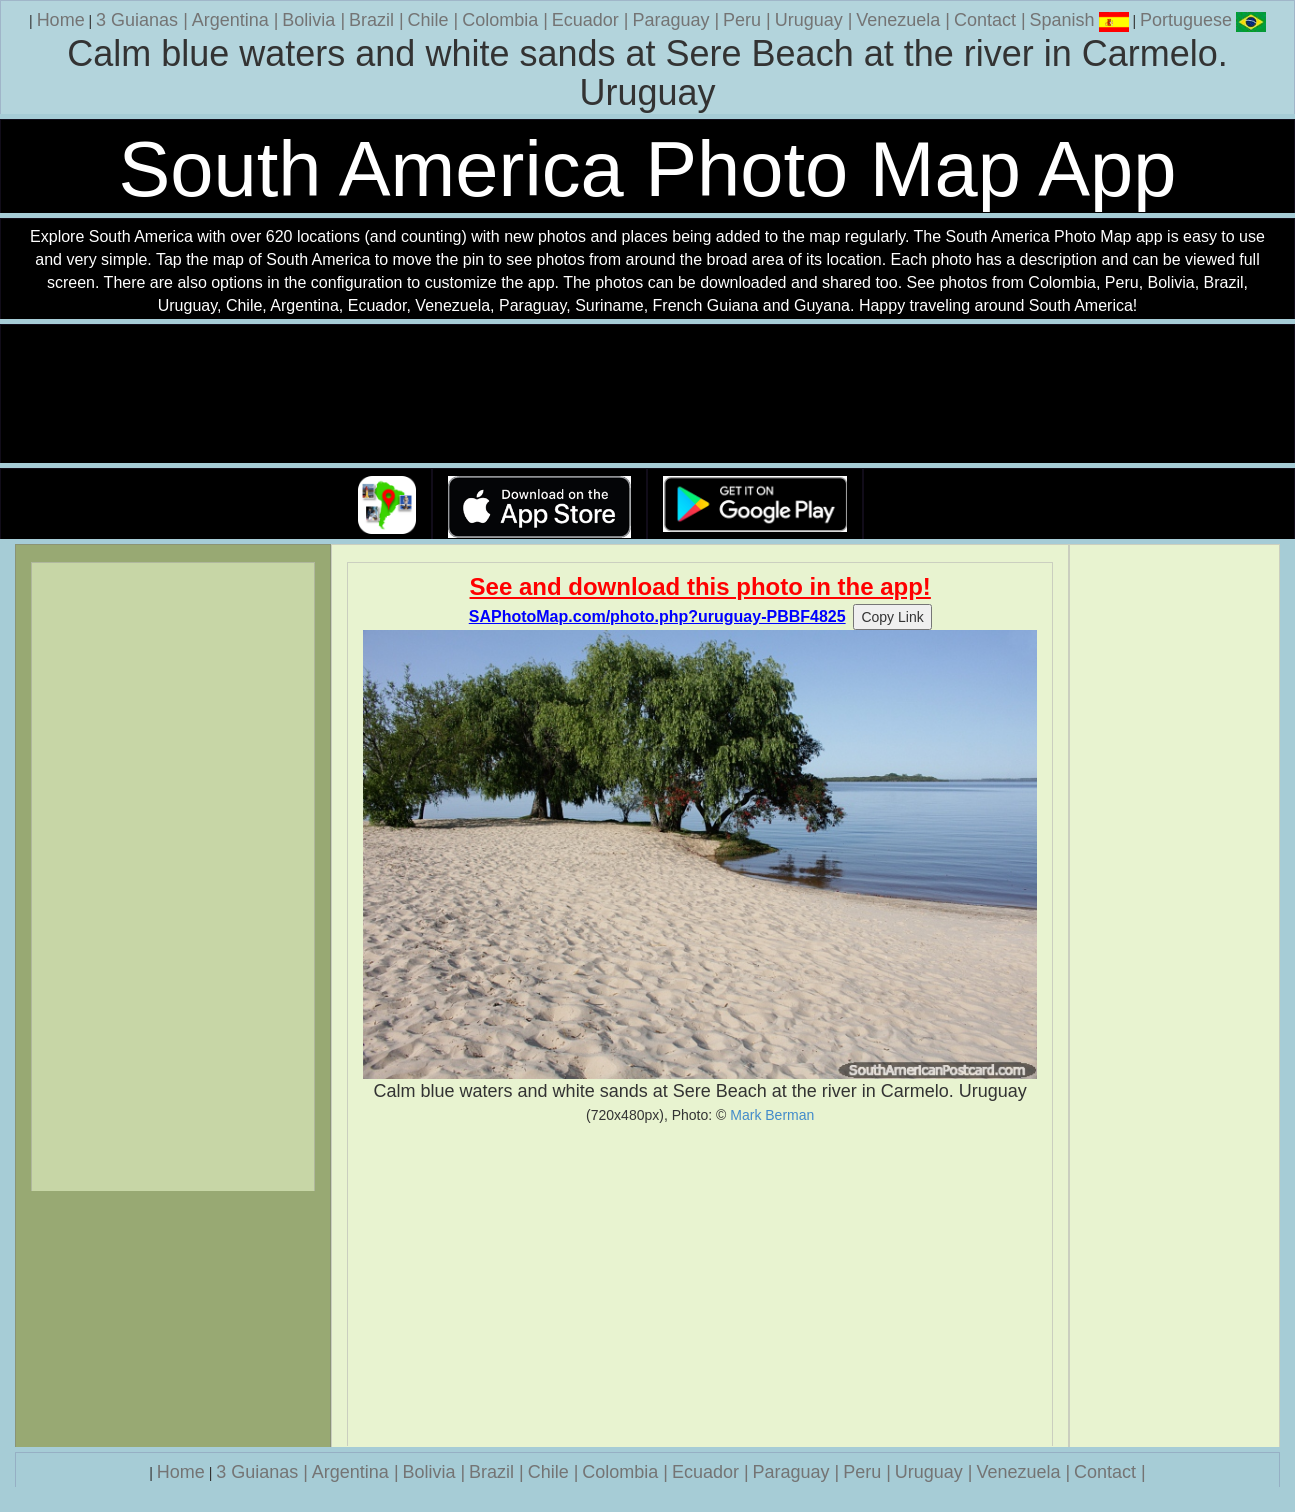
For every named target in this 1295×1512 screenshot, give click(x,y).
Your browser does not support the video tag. (648, 394)
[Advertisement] (700, 1285)
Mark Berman (772, 1115)
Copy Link (892, 617)
